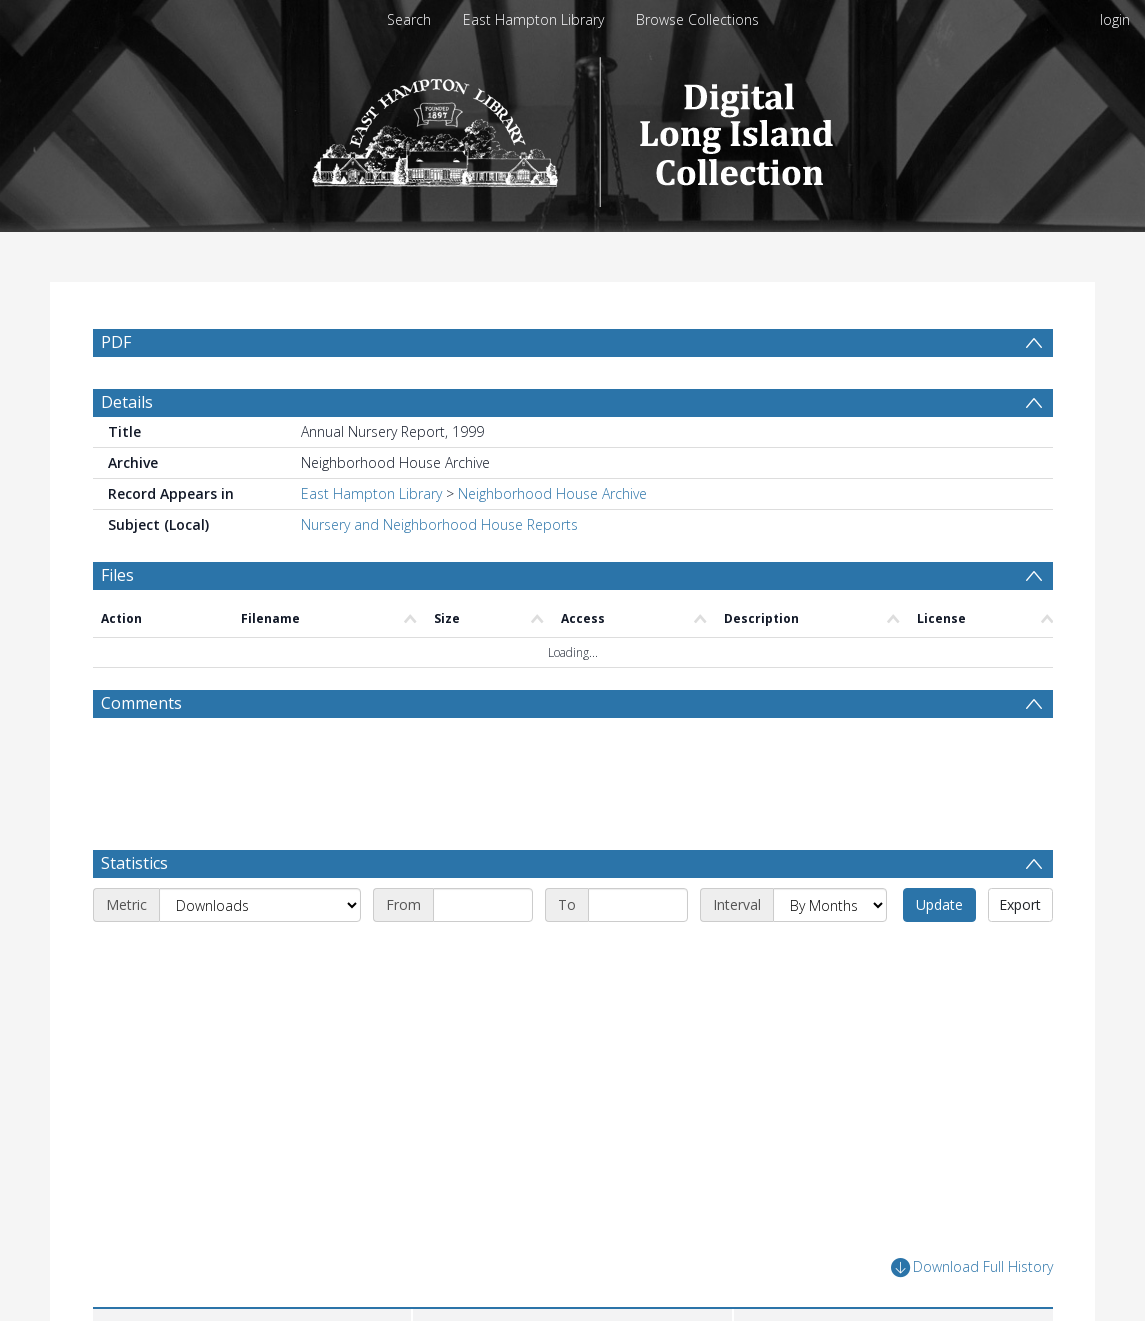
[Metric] (260, 953)
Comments (141, 751)
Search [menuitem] (409, 19)
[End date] (638, 953)
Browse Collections (697, 19)
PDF (116, 342)
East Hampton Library (533, 19)
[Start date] (483, 953)
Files (117, 623)
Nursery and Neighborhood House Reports (439, 572)
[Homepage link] (572, 126)
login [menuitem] (1115, 19)
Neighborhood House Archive (552, 541)
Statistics (134, 911)
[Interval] (830, 953)
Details (127, 450)
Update (939, 952)
